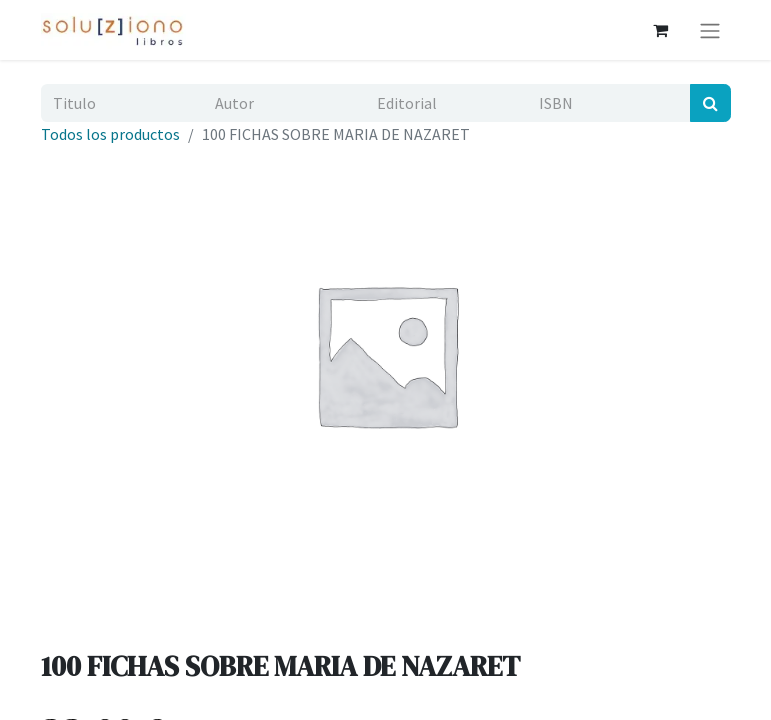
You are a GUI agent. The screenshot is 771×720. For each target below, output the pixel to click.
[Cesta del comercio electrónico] (661, 30)
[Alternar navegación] (710, 30)
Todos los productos (110, 134)
